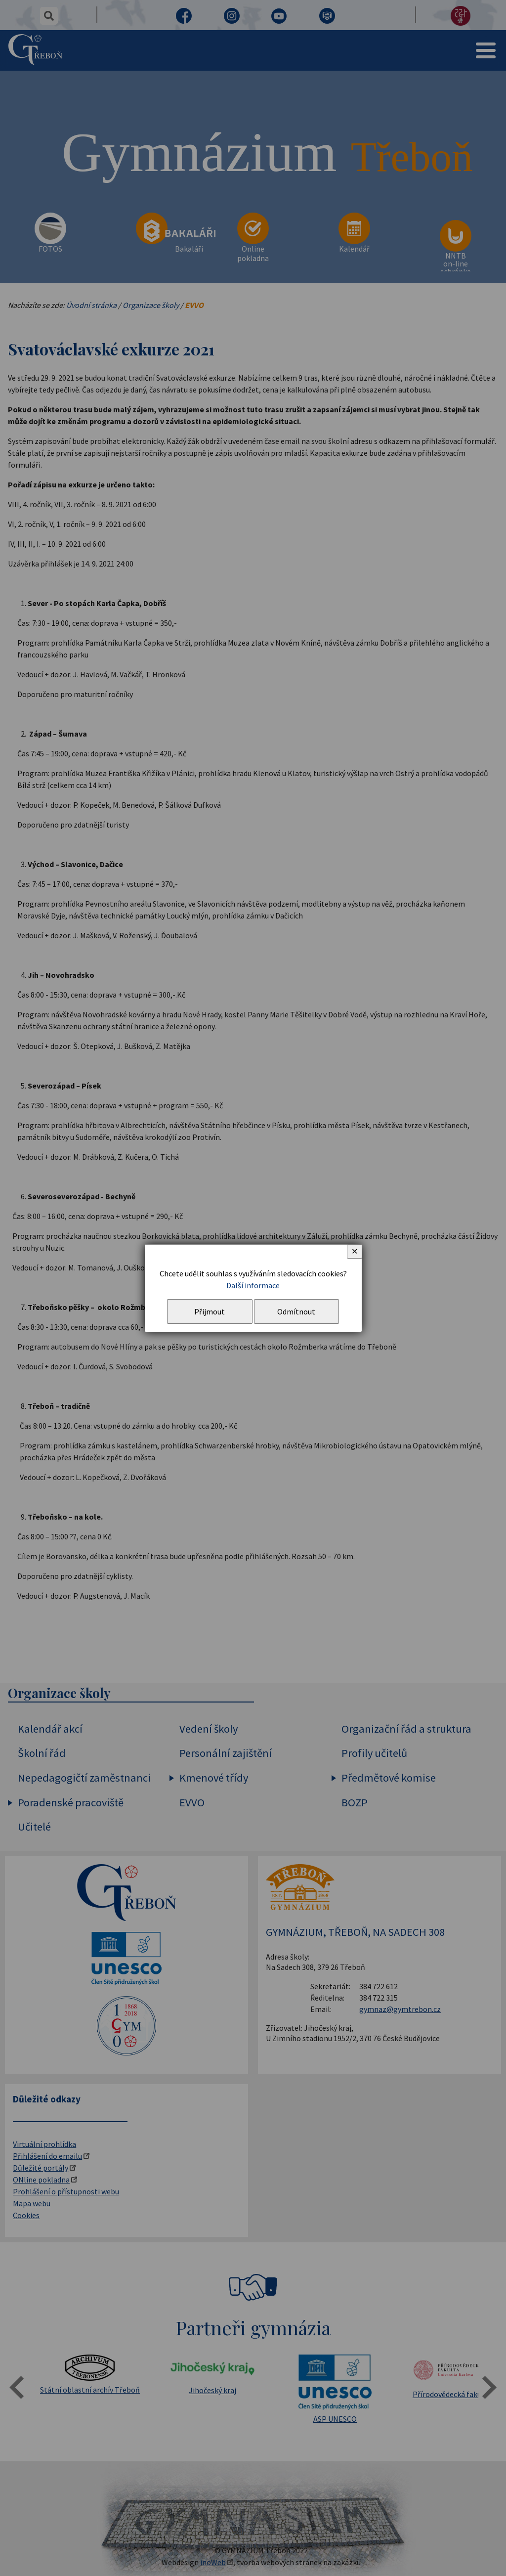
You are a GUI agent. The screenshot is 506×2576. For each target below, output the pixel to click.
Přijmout (209, 1311)
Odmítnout (296, 1311)
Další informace (253, 1285)
